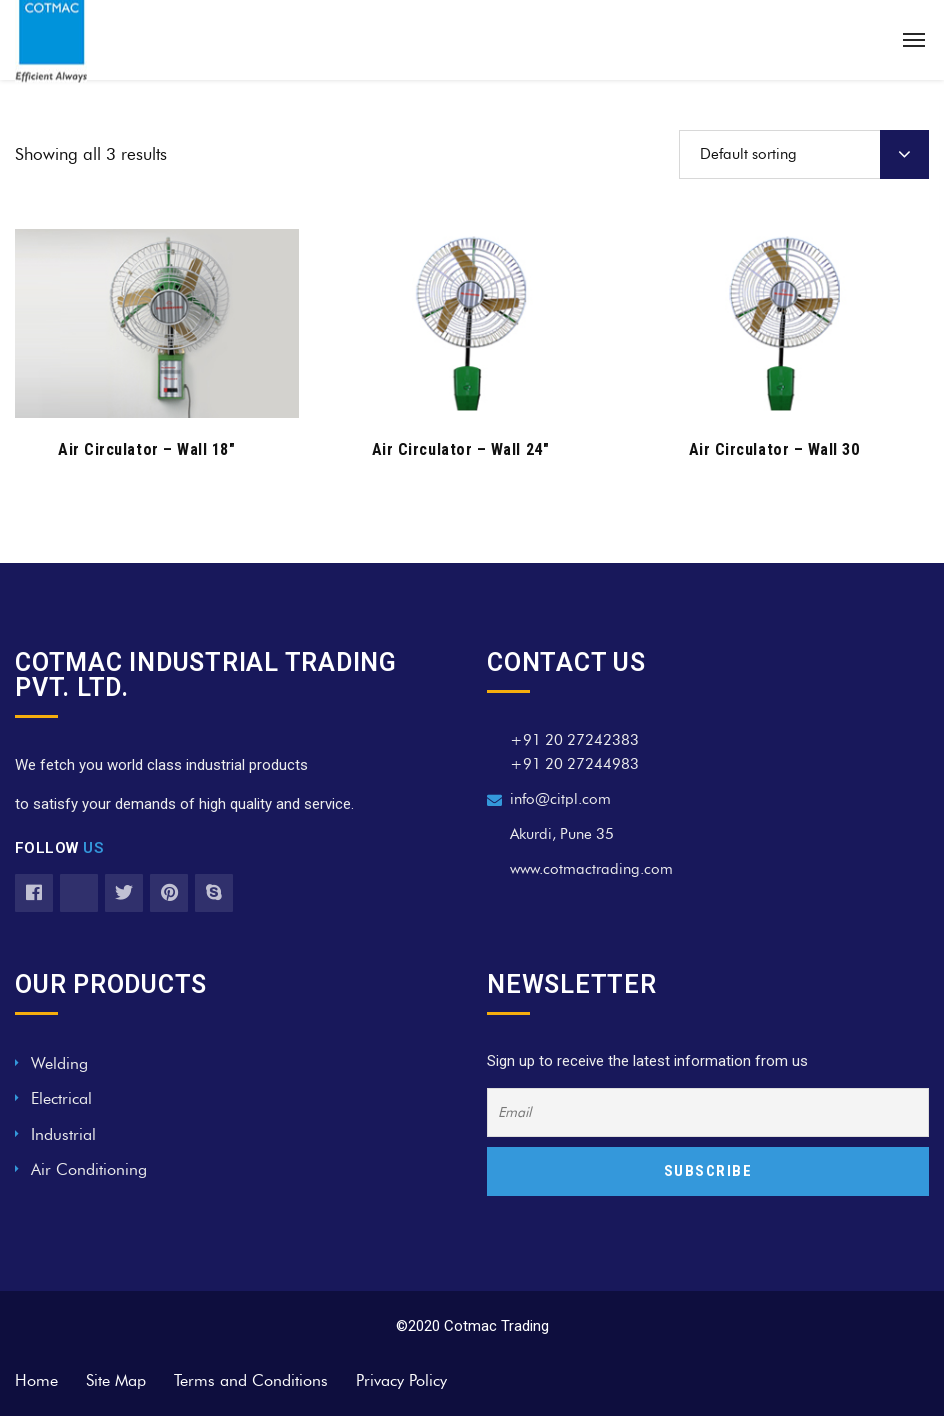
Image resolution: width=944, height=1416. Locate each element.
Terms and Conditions (251, 1380)
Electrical (61, 1098)
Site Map (116, 1380)
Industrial (63, 1134)
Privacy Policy (401, 1380)
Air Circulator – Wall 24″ (461, 449)
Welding (59, 1063)
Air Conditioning (89, 1169)
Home (36, 1380)
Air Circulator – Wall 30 (774, 449)
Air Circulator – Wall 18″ (147, 449)
